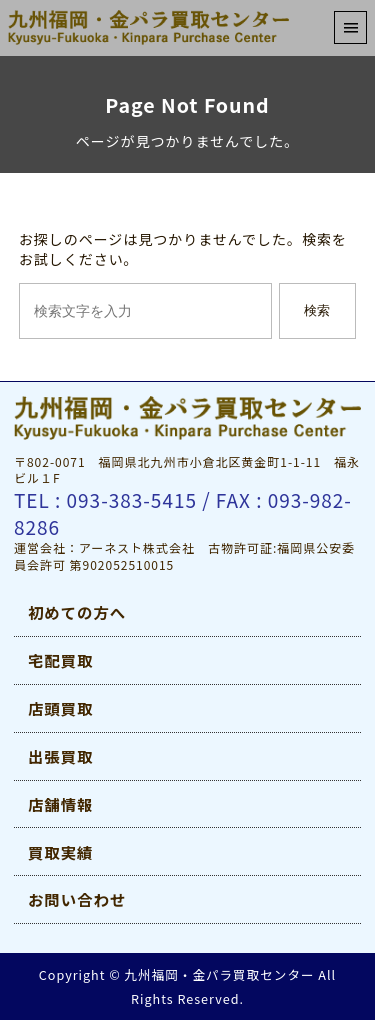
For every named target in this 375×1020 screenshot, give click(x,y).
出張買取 (60, 756)
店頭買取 (60, 708)
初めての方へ (77, 612)
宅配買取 (60, 660)
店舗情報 (60, 804)
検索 (317, 310)
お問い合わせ (77, 899)
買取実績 (60, 852)
